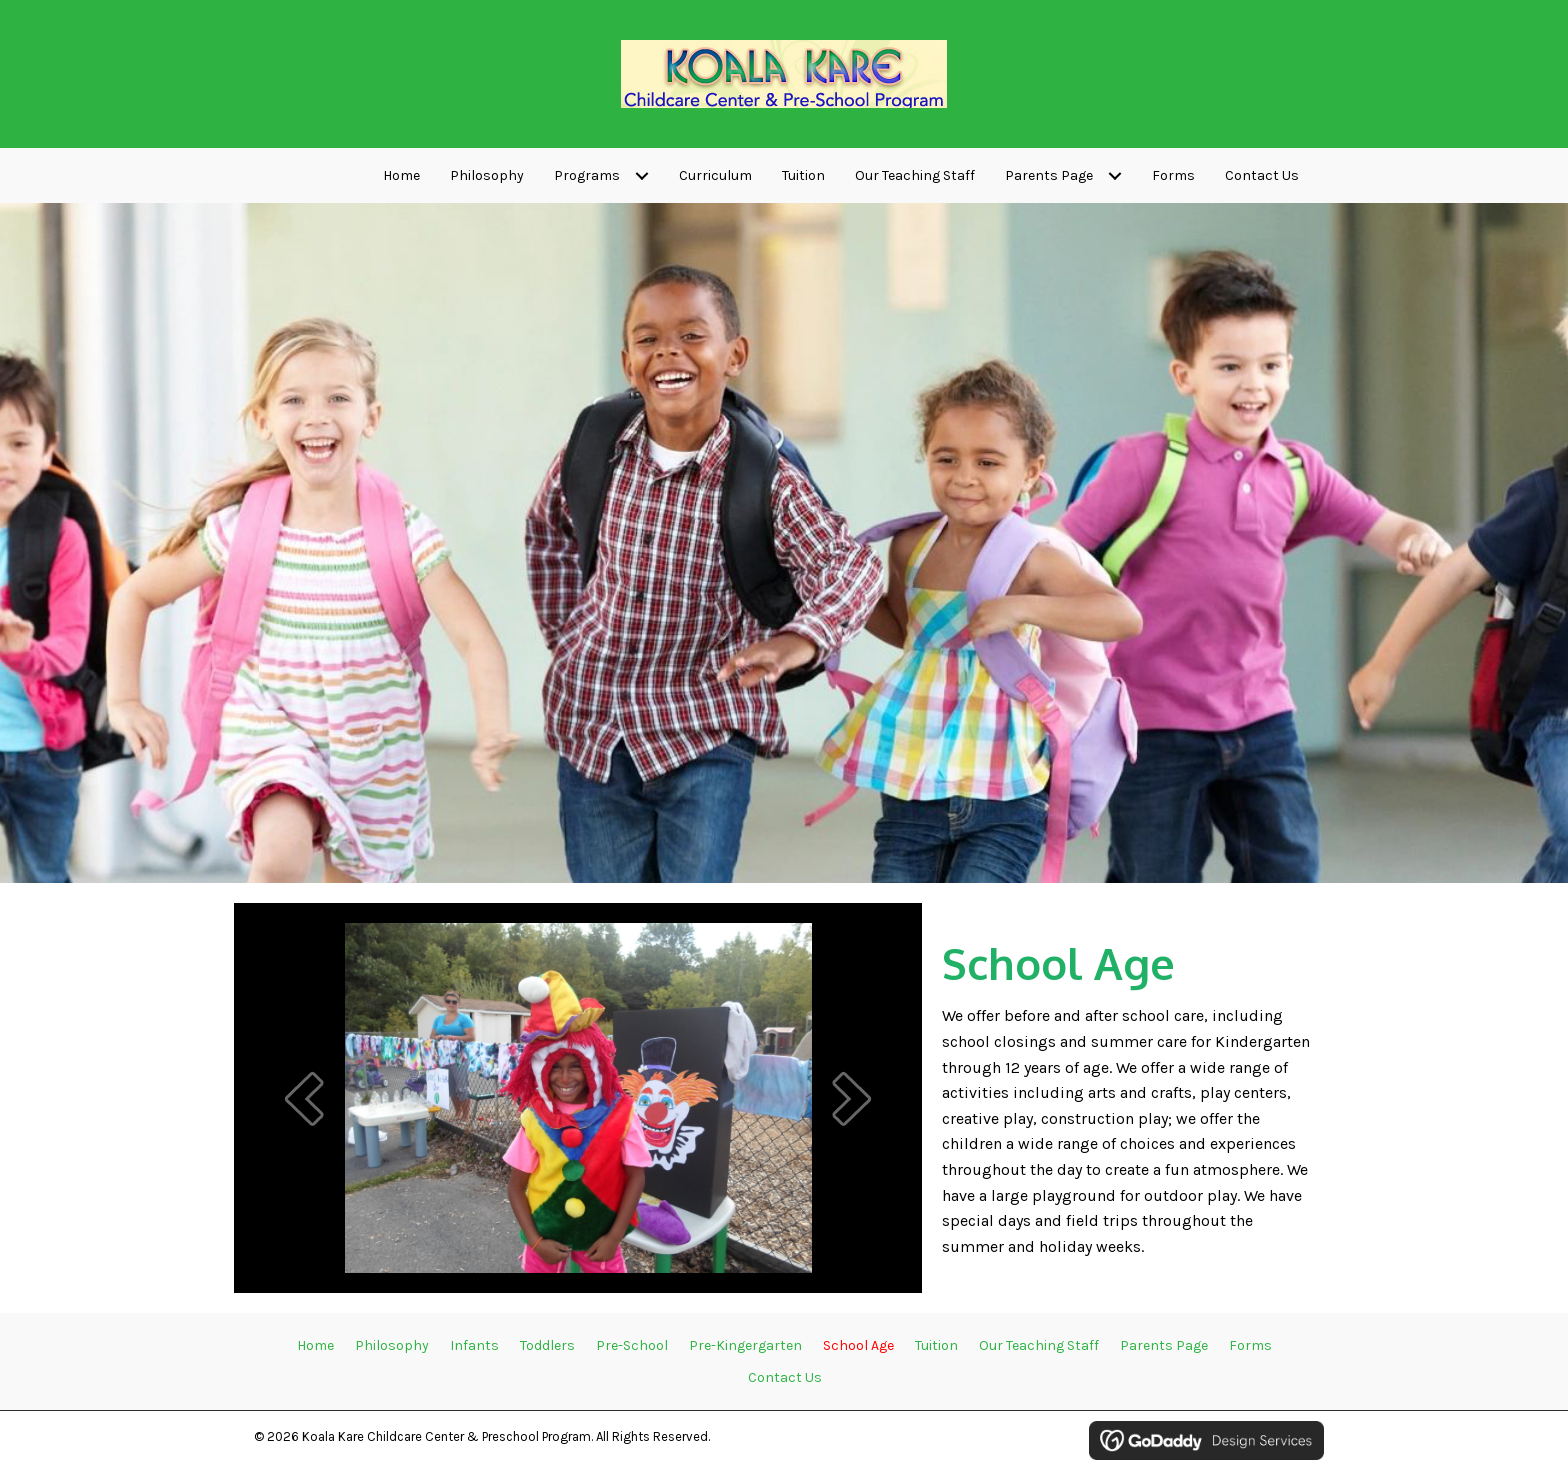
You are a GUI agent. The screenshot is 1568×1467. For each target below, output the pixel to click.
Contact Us (785, 1377)
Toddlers (547, 1345)
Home (315, 1345)
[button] (304, 1098)
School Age (858, 1345)
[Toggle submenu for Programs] (641, 176)
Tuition (936, 1345)
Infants (474, 1345)
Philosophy (392, 1345)
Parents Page (1164, 1345)
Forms (1250, 1345)
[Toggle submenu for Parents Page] (1114, 176)
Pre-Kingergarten (745, 1345)
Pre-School (632, 1345)
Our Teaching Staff (1039, 1345)
